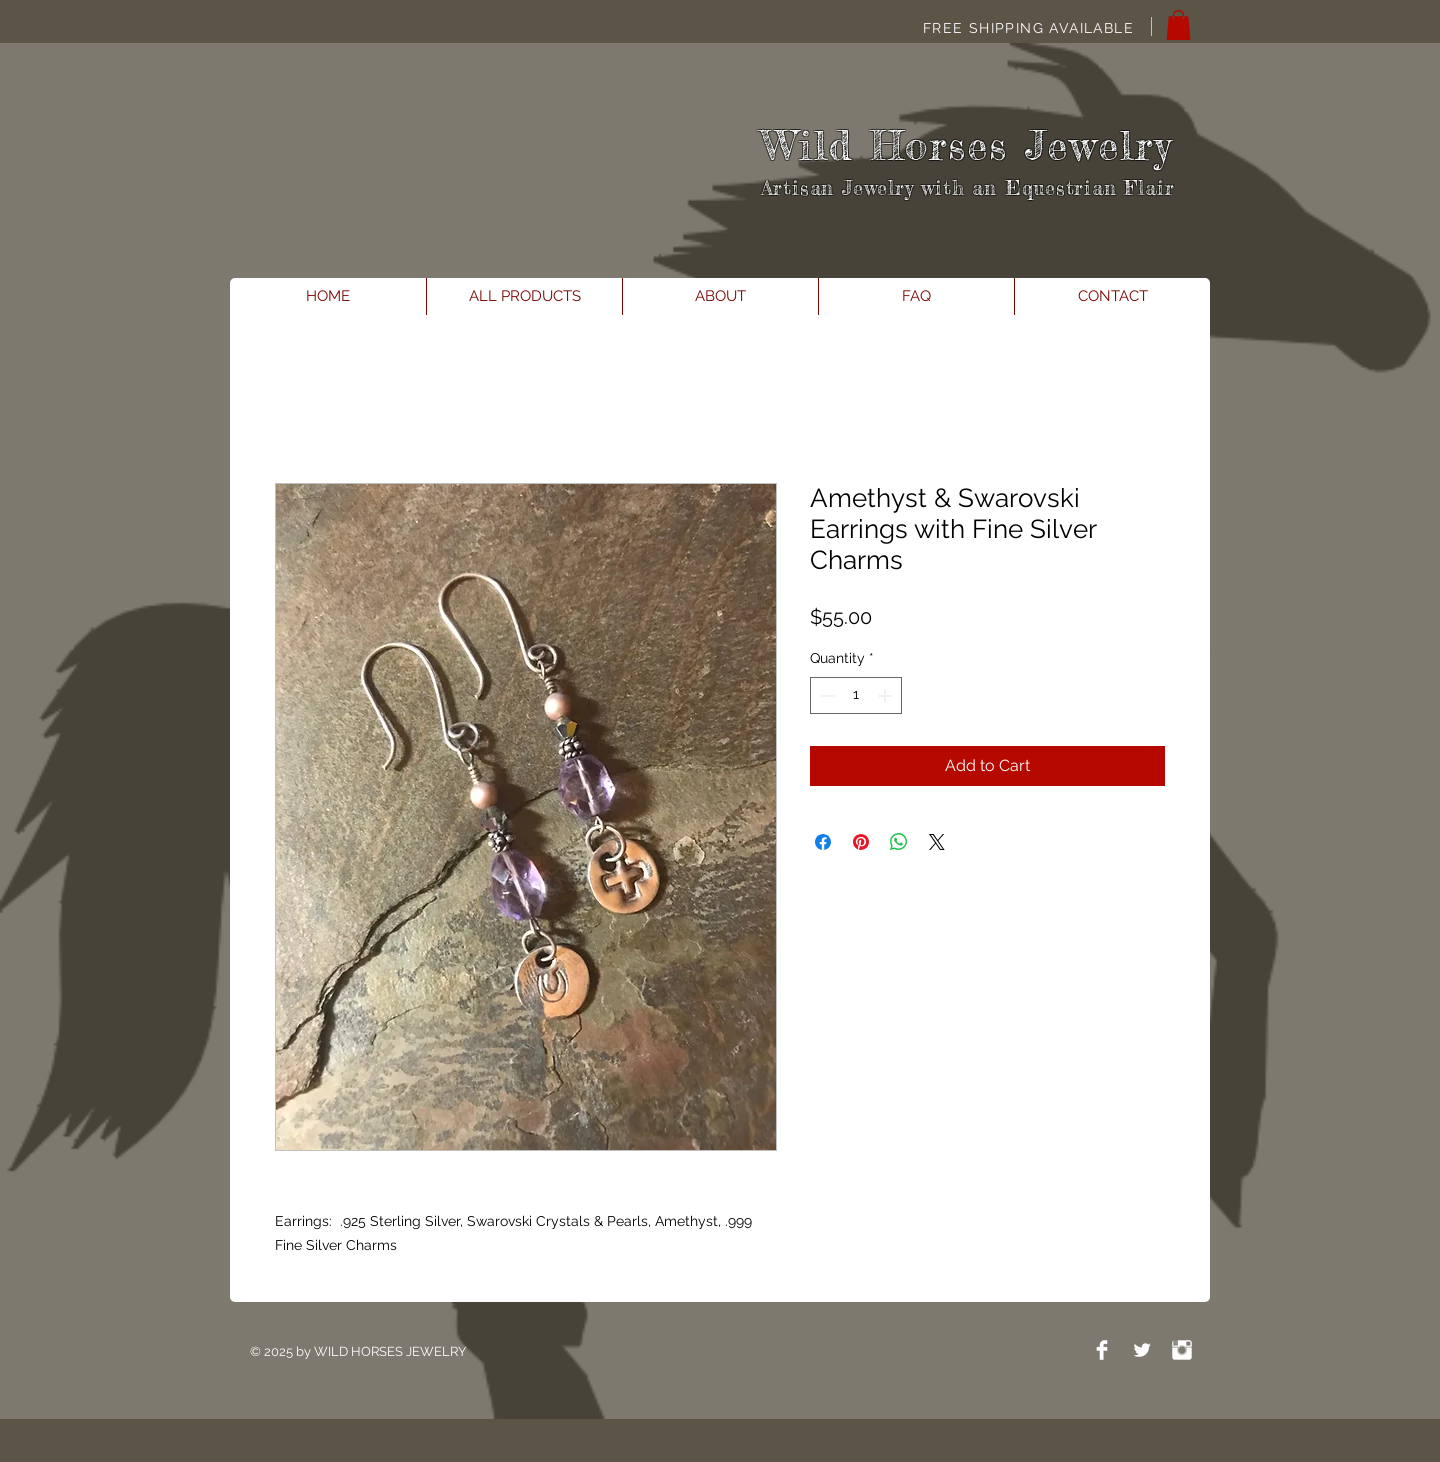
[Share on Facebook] (823, 842)
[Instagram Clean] (1182, 1350)
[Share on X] (937, 842)
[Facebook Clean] (1102, 1350)
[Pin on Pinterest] (861, 842)
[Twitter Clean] (1142, 1350)
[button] (1178, 25)
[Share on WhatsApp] (899, 842)
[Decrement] (825, 695)
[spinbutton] (856, 695)
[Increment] (886, 695)
